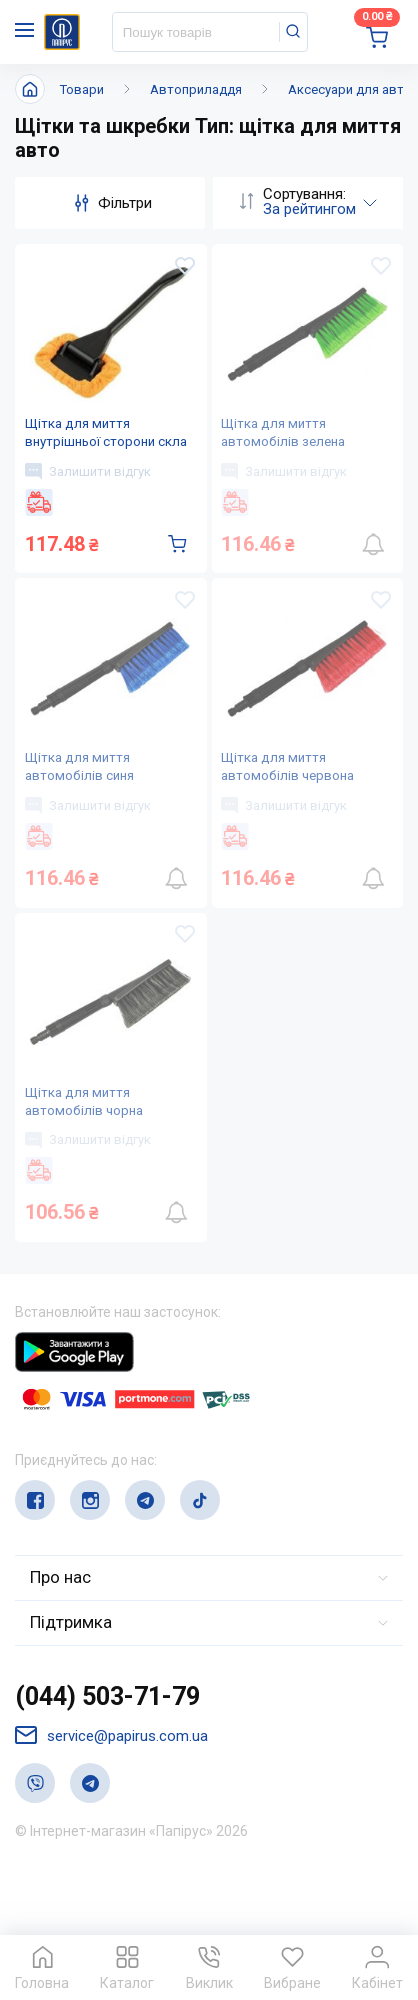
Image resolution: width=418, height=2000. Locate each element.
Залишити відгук (91, 488)
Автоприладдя (196, 89)
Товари (82, 89)
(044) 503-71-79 (107, 1761)
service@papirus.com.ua (111, 1800)
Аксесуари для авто (350, 89)
